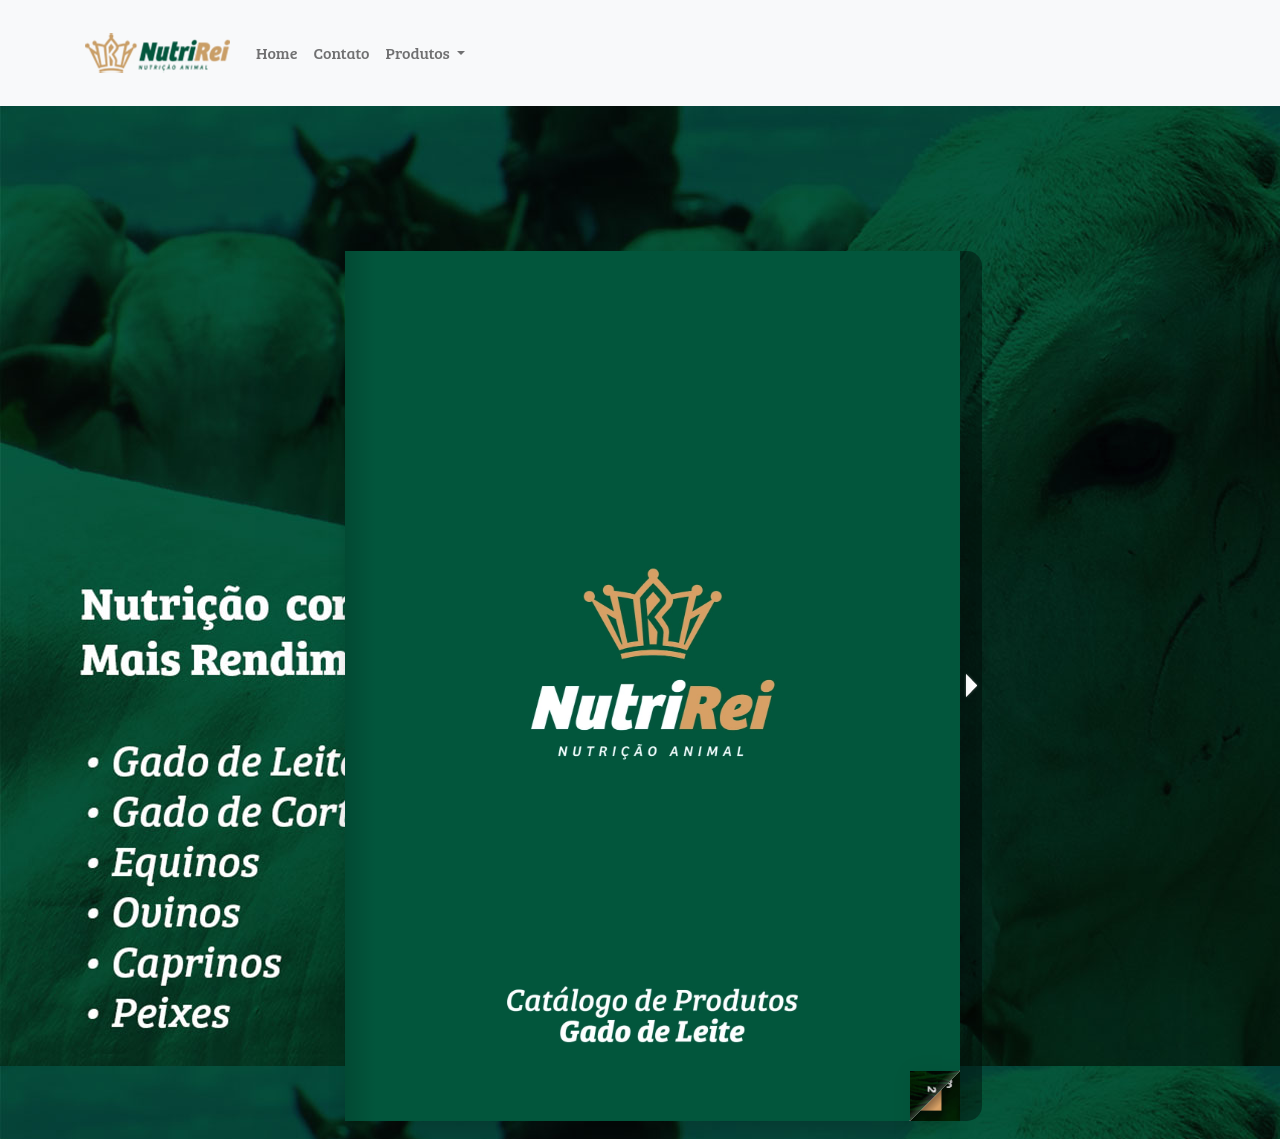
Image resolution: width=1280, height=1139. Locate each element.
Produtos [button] (419, 52)
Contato (341, 52)
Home (276, 52)
